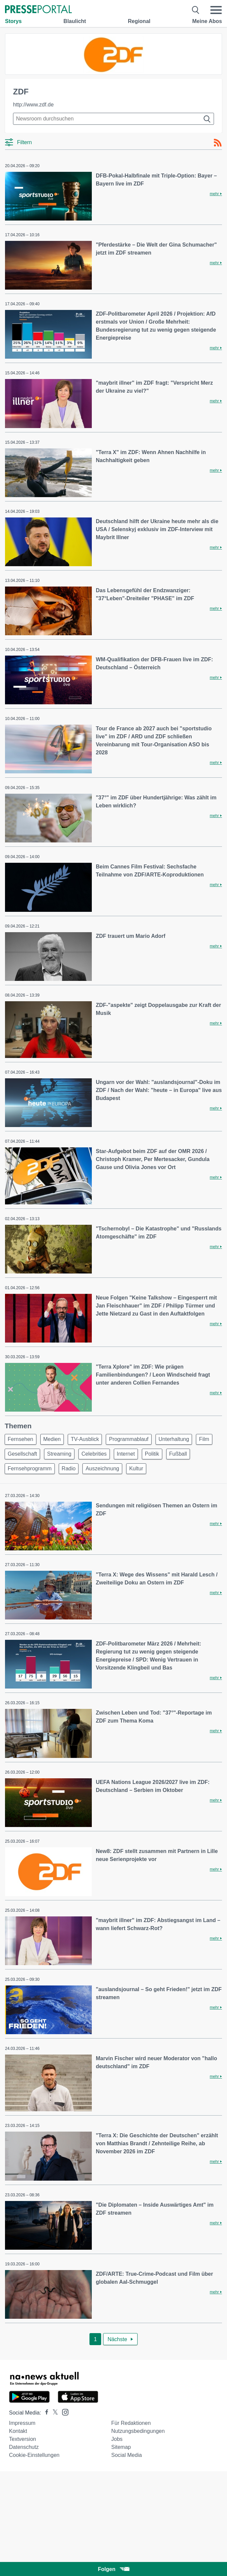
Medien (52, 1439)
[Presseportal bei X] (53, 2413)
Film (204, 1439)
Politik (152, 1454)
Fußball (178, 1454)
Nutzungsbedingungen (138, 2431)
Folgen (113, 2569)
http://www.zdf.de (33, 104)
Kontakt (18, 2431)
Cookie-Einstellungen (34, 2455)
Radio (69, 1468)
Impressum (22, 2423)
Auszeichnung (102, 1468)
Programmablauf (128, 1439)
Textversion (22, 2439)
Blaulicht (74, 21)
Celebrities (94, 1454)
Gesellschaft (22, 1454)
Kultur (136, 1468)
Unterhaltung (174, 1439)
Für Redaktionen (131, 2423)
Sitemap (121, 2447)
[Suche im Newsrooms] (113, 119)
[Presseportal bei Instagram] (63, 2412)
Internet (126, 1454)
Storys (13, 21)
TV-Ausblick (85, 1439)
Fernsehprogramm (30, 1468)
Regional (139, 21)
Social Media (126, 2455)
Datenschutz (24, 2447)
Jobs (117, 2439)
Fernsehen (20, 1439)
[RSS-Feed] (217, 143)
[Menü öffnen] (216, 10)
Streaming (59, 1454)
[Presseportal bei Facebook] (44, 2413)
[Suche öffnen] (196, 10)
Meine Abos (207, 21)
